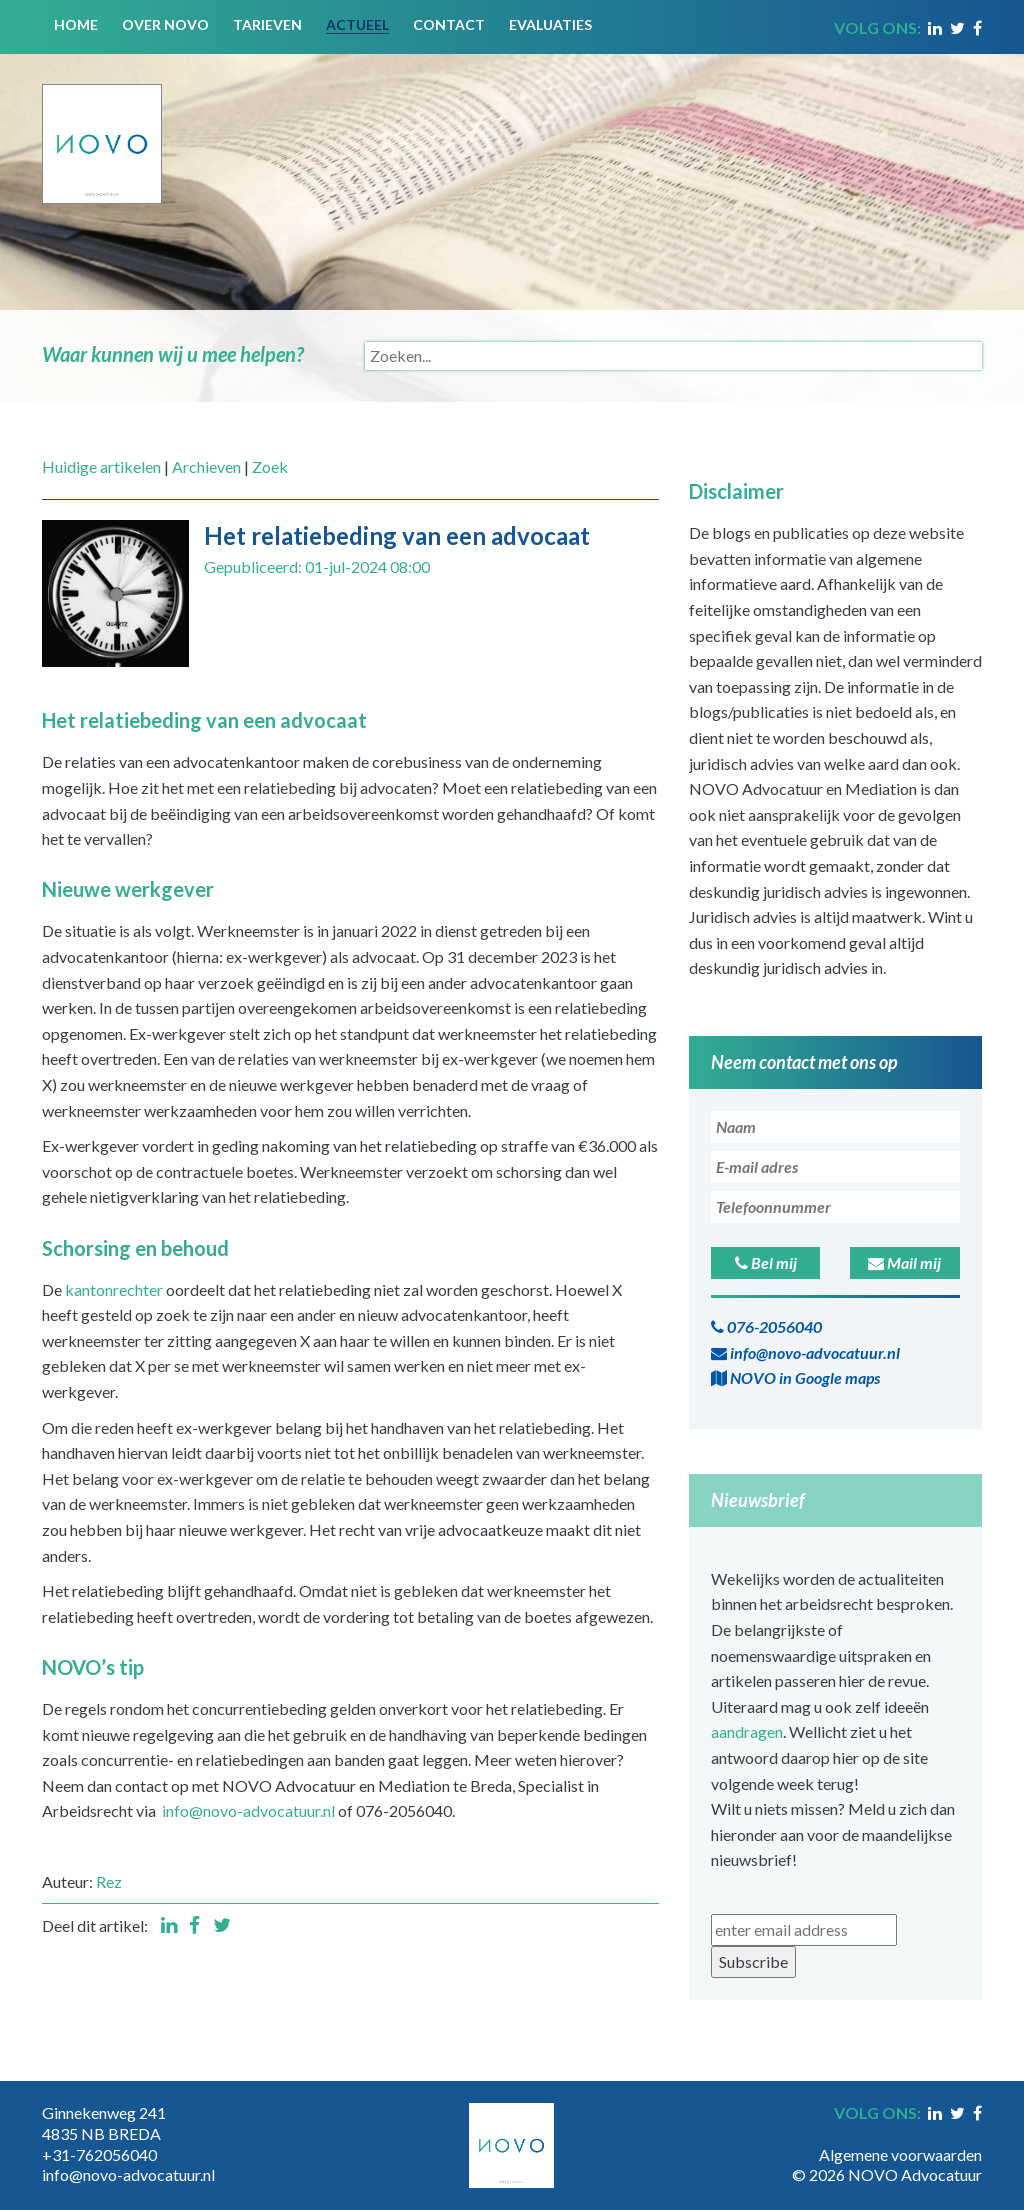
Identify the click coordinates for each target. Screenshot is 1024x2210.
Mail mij (904, 1262)
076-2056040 (766, 1326)
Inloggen (952, 2134)
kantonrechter (114, 1289)
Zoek (270, 466)
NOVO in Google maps (795, 1377)
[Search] (673, 356)
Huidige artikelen (101, 466)
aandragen (747, 1731)
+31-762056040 (99, 2154)
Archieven (206, 466)
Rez (109, 1881)
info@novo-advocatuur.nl (248, 1810)
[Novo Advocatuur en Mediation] (102, 126)
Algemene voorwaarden (900, 2154)
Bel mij (766, 1262)
